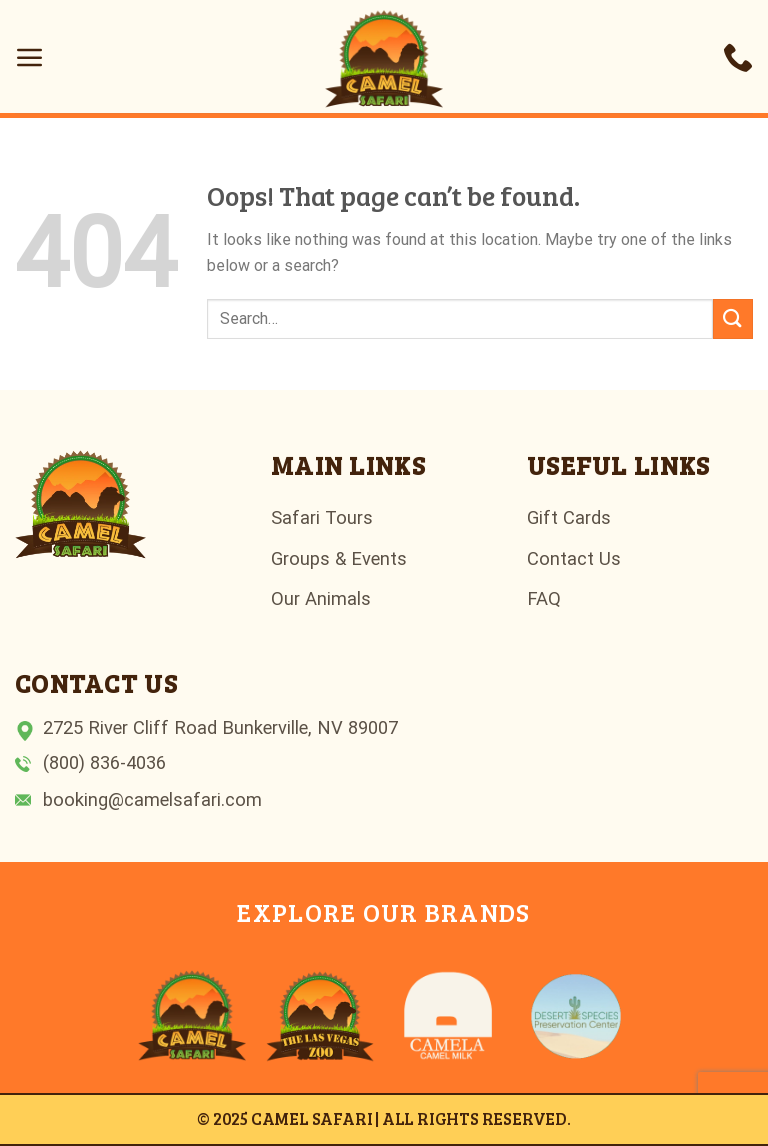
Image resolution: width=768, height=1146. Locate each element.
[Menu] (30, 57)
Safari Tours (322, 517)
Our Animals (321, 598)
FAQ (544, 598)
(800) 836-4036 (104, 762)
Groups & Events (339, 558)
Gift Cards (569, 517)
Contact (560, 558)
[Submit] (733, 318)
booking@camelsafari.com (152, 799)
